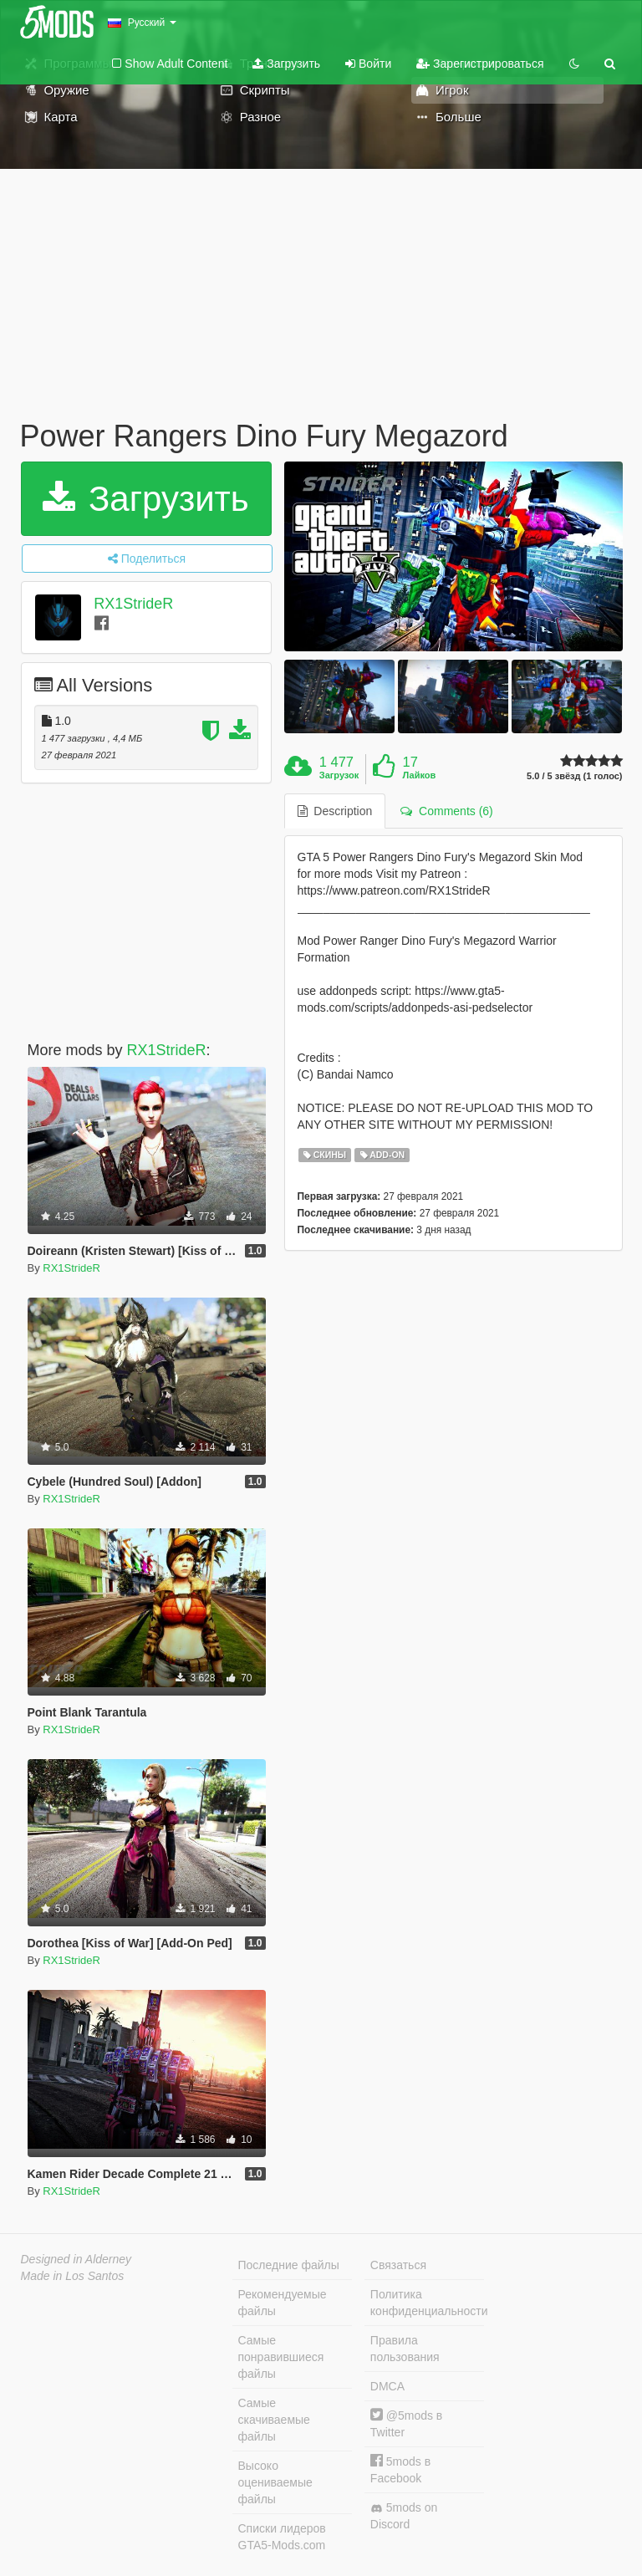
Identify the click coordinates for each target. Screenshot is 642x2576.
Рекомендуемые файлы (282, 2303)
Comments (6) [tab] (446, 811)
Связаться (398, 2265)
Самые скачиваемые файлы (274, 2419)
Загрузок (339, 775)
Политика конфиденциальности (427, 2303)
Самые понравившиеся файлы (281, 2357)
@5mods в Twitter (406, 2423)
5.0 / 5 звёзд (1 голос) (574, 776)
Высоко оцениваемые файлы (275, 2482)
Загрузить (286, 63)
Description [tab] (335, 811)
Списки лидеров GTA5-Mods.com (282, 2537)
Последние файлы (288, 2265)
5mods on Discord (403, 2516)
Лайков (419, 775)
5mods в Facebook (400, 2469)
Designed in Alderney (76, 2259)
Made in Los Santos (73, 2276)
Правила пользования (405, 2349)
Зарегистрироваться (479, 63)
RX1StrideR (133, 603)
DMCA (387, 2386)
